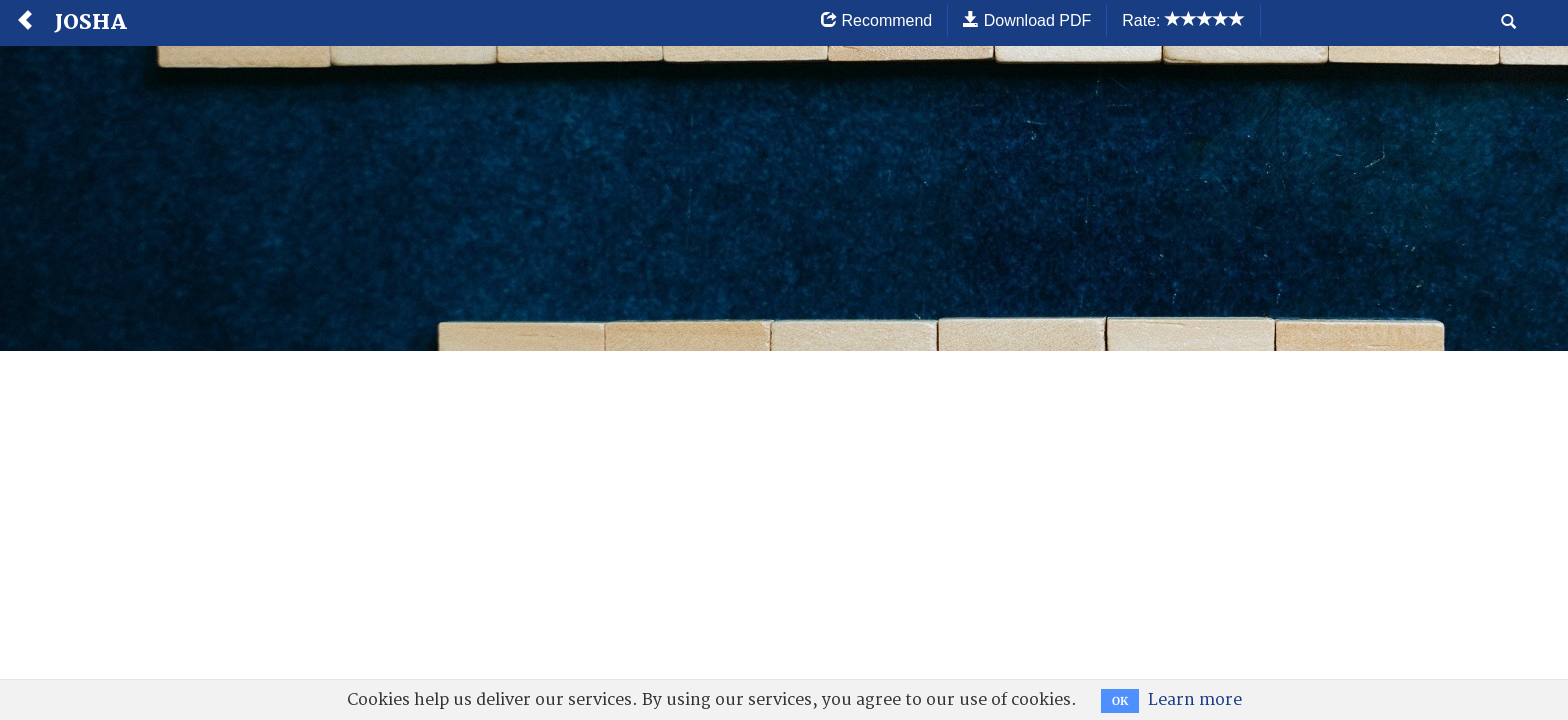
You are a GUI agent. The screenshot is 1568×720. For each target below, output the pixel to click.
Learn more (1195, 700)
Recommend (876, 20)
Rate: (1183, 20)
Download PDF (1027, 20)
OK (1120, 701)
